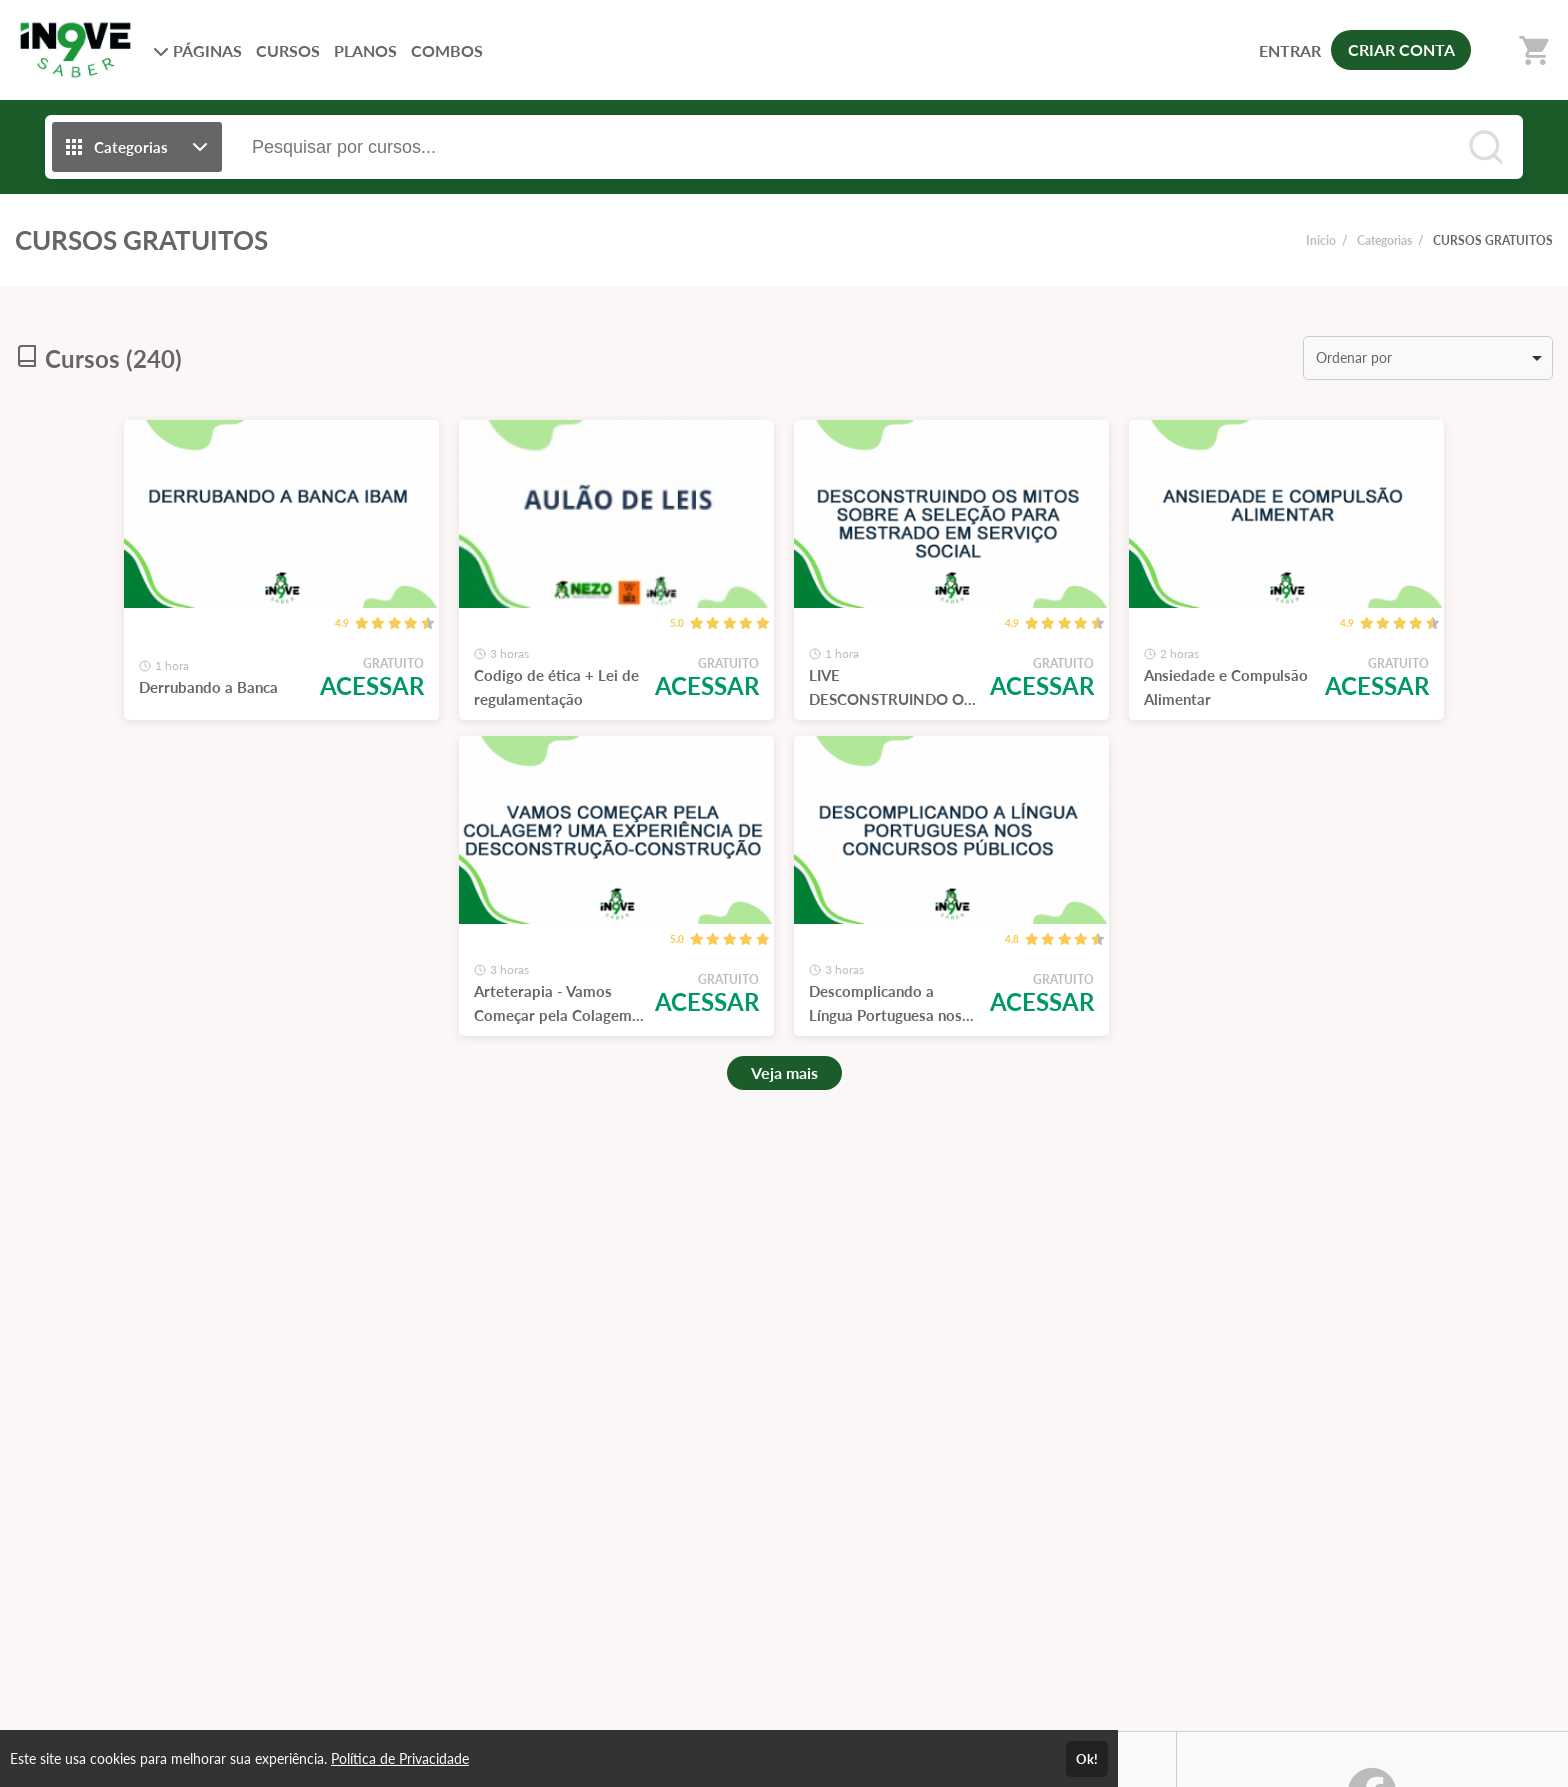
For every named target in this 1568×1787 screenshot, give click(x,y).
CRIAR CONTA (1401, 49)
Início (1321, 240)
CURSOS (288, 50)
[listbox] (1428, 358)
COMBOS (447, 50)
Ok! (1087, 1759)
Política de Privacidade (400, 1758)
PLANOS (365, 50)
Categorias (1384, 240)
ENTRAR (1290, 50)
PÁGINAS (197, 50)
